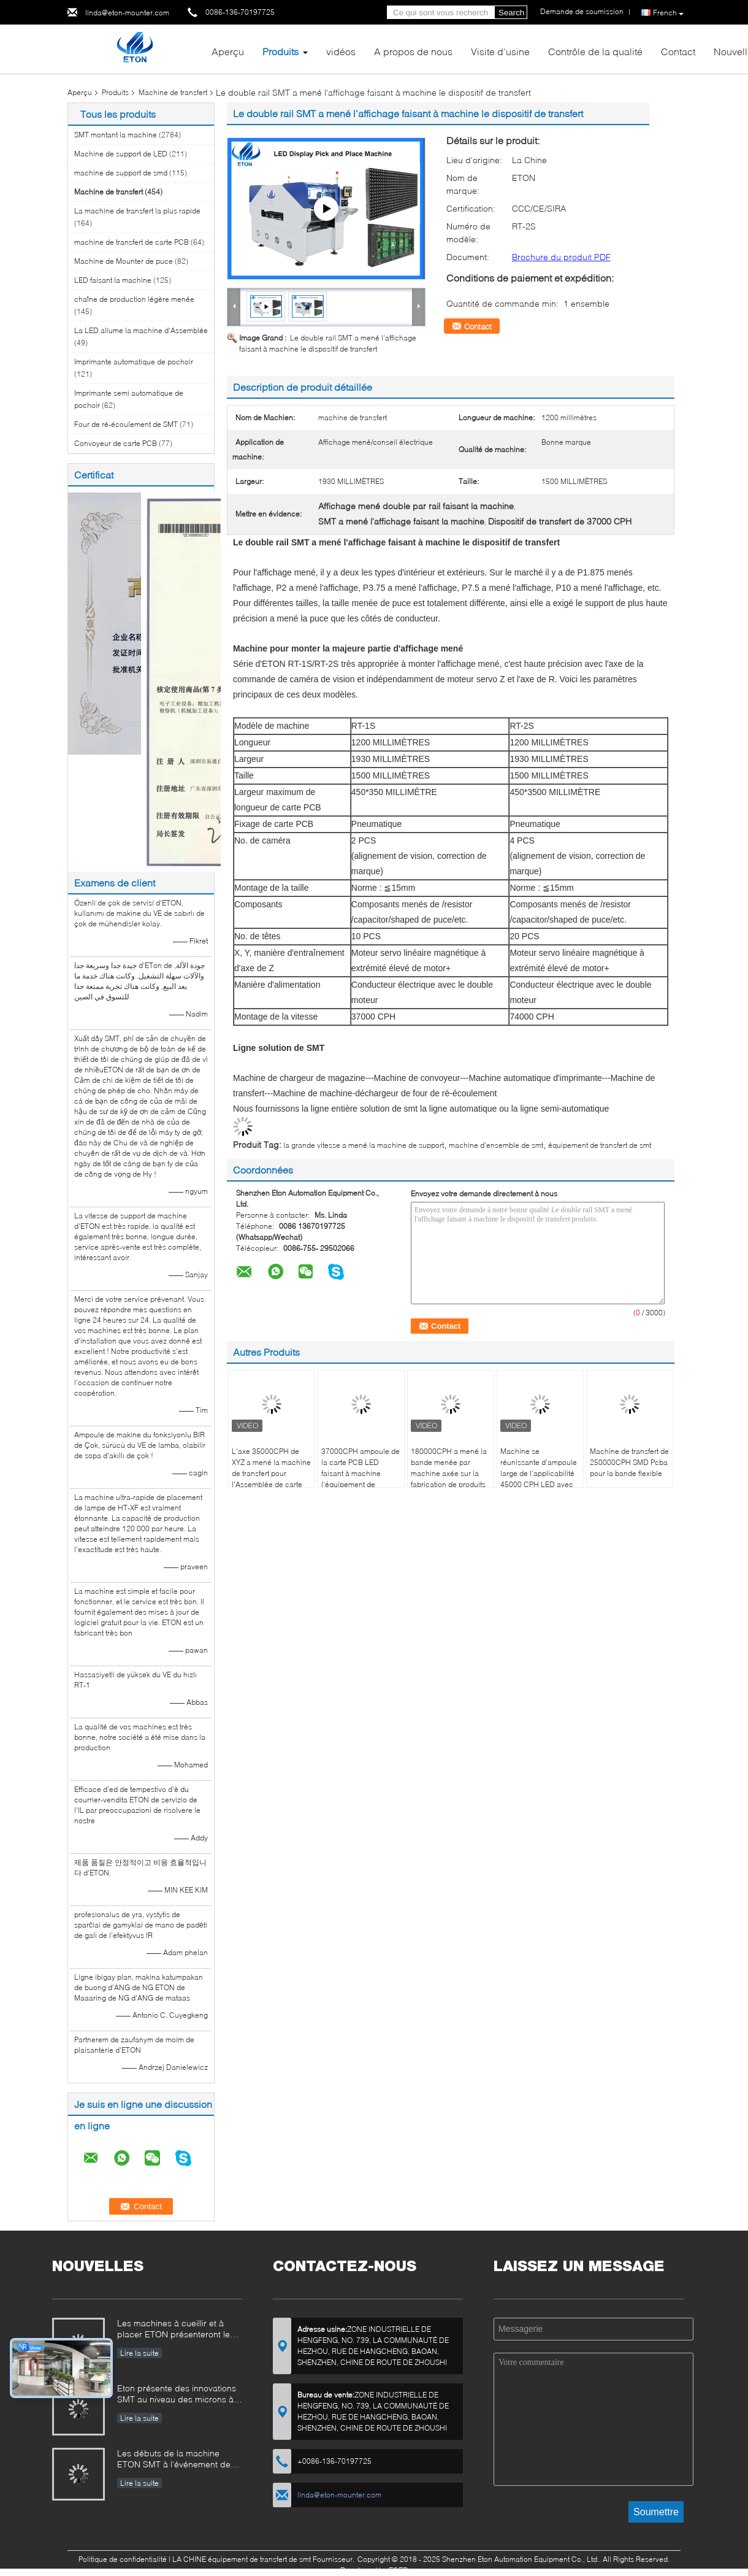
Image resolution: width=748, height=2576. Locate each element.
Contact (678, 51)
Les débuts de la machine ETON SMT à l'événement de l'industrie (174, 2460)
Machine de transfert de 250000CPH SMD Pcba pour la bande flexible (629, 1462)
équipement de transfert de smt (599, 1145)
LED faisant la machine (112, 280)
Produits (280, 51)
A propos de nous (413, 51)
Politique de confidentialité (122, 2559)
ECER (398, 2570)
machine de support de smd (120, 172)
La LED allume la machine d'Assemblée (141, 330)
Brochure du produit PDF (561, 257)
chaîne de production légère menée (134, 299)
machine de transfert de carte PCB (131, 242)
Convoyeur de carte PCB (115, 443)
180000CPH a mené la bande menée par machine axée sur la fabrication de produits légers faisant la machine (449, 1479)
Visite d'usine (500, 51)
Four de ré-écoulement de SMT (126, 424)
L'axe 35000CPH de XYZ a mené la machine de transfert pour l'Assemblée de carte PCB (271, 1473)
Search (511, 12)
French (668, 13)
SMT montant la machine (115, 134)
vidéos (341, 51)
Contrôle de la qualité (595, 51)
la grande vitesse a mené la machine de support (363, 1145)
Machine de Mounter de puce (123, 261)
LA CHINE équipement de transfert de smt (241, 2559)
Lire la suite (139, 2353)
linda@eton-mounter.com (127, 12)
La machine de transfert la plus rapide (137, 210)
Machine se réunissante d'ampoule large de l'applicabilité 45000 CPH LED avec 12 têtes (538, 1473)
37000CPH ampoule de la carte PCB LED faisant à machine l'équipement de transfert (360, 1473)
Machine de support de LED (120, 153)
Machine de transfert (173, 92)
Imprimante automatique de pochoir (133, 361)
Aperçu (228, 51)
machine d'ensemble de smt (496, 1145)
